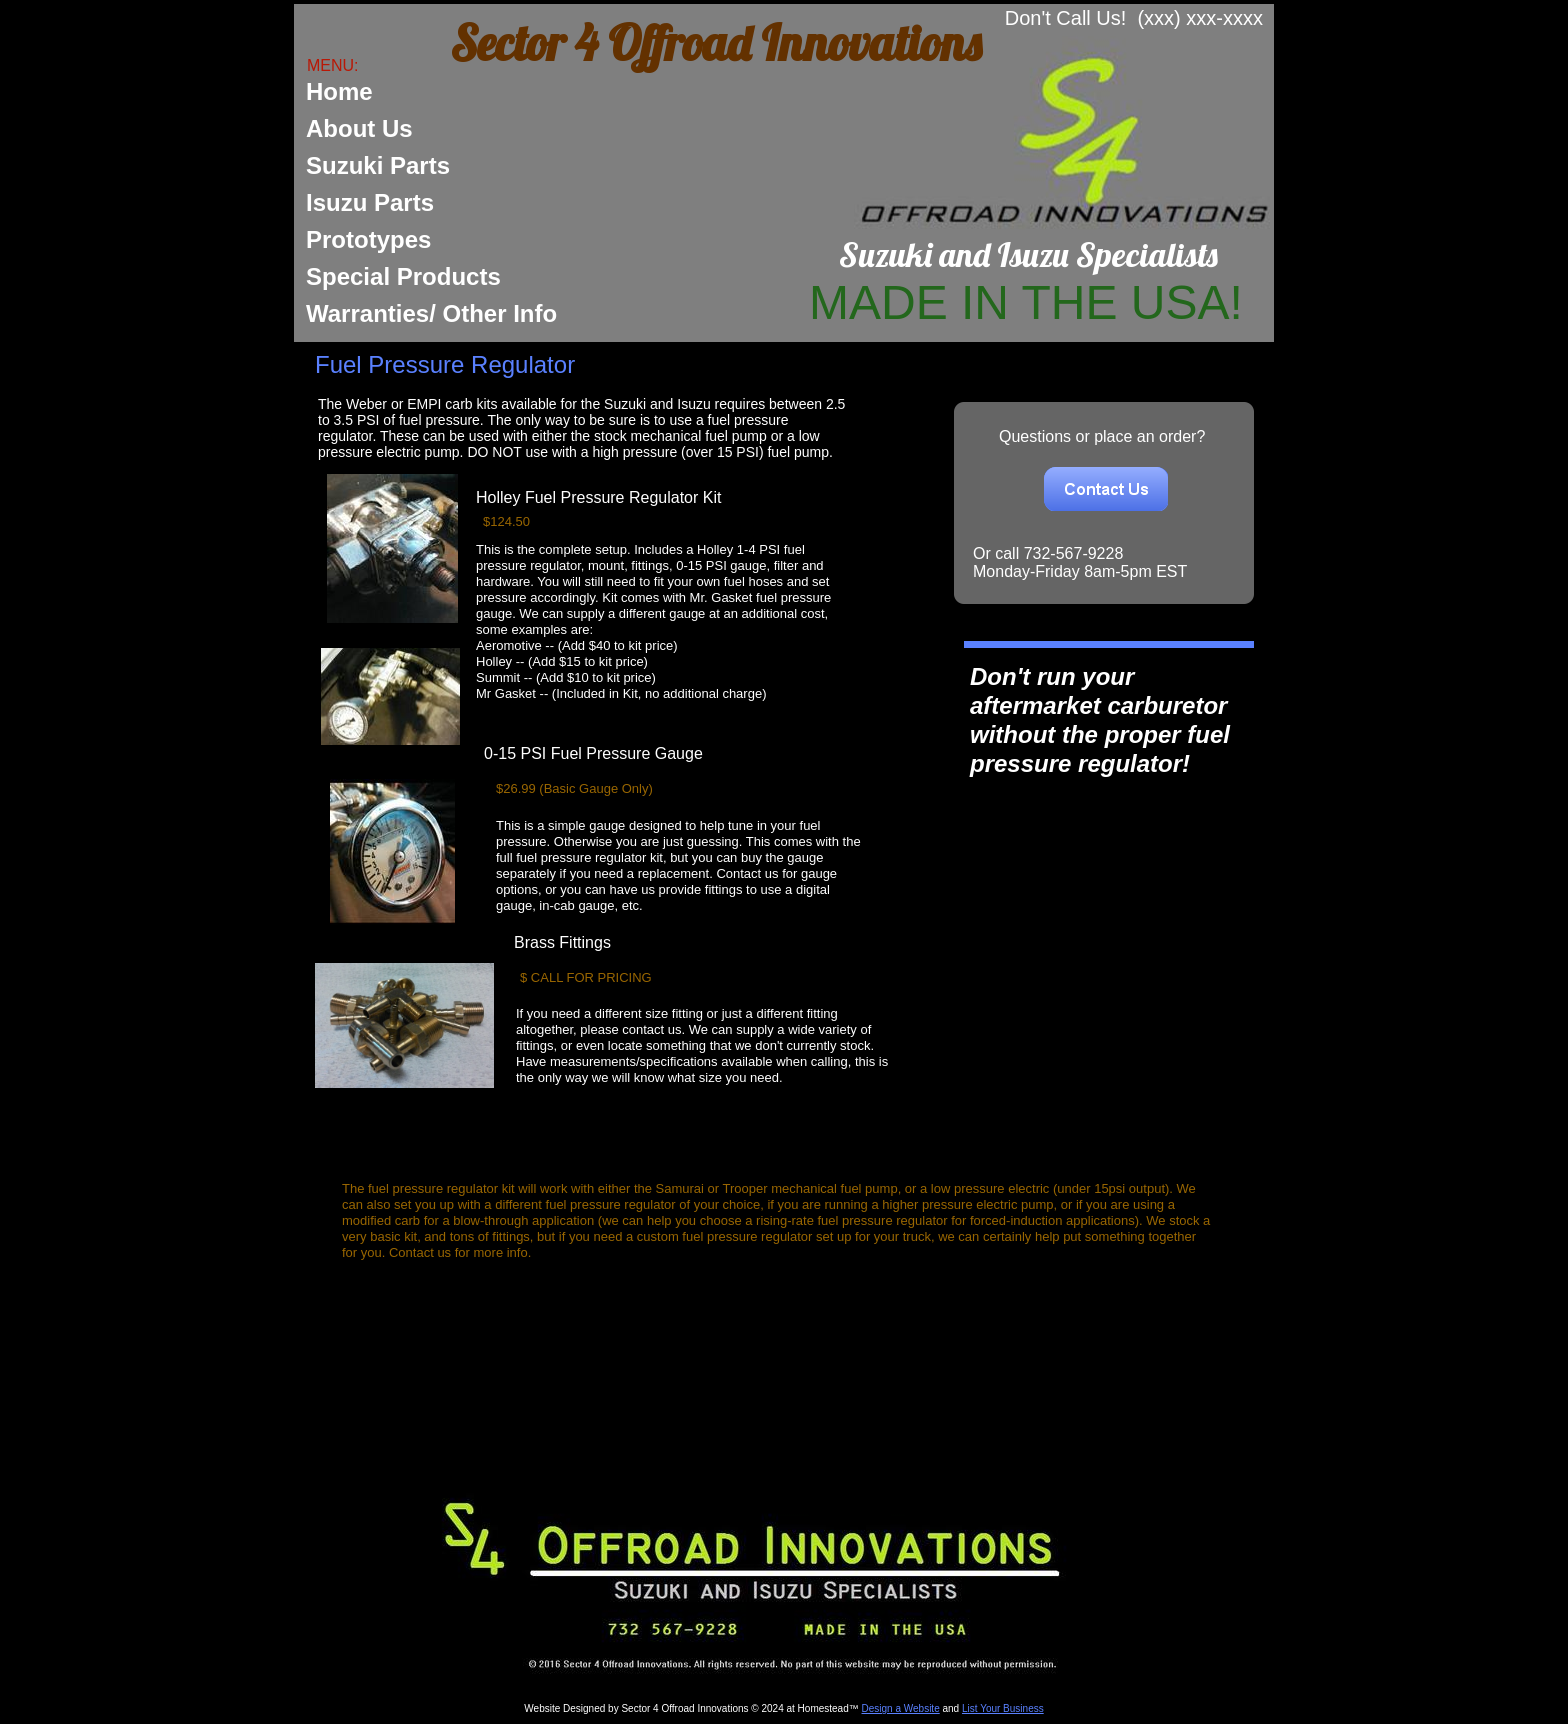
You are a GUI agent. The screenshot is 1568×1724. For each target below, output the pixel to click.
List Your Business (1003, 1708)
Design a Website (901, 1708)
